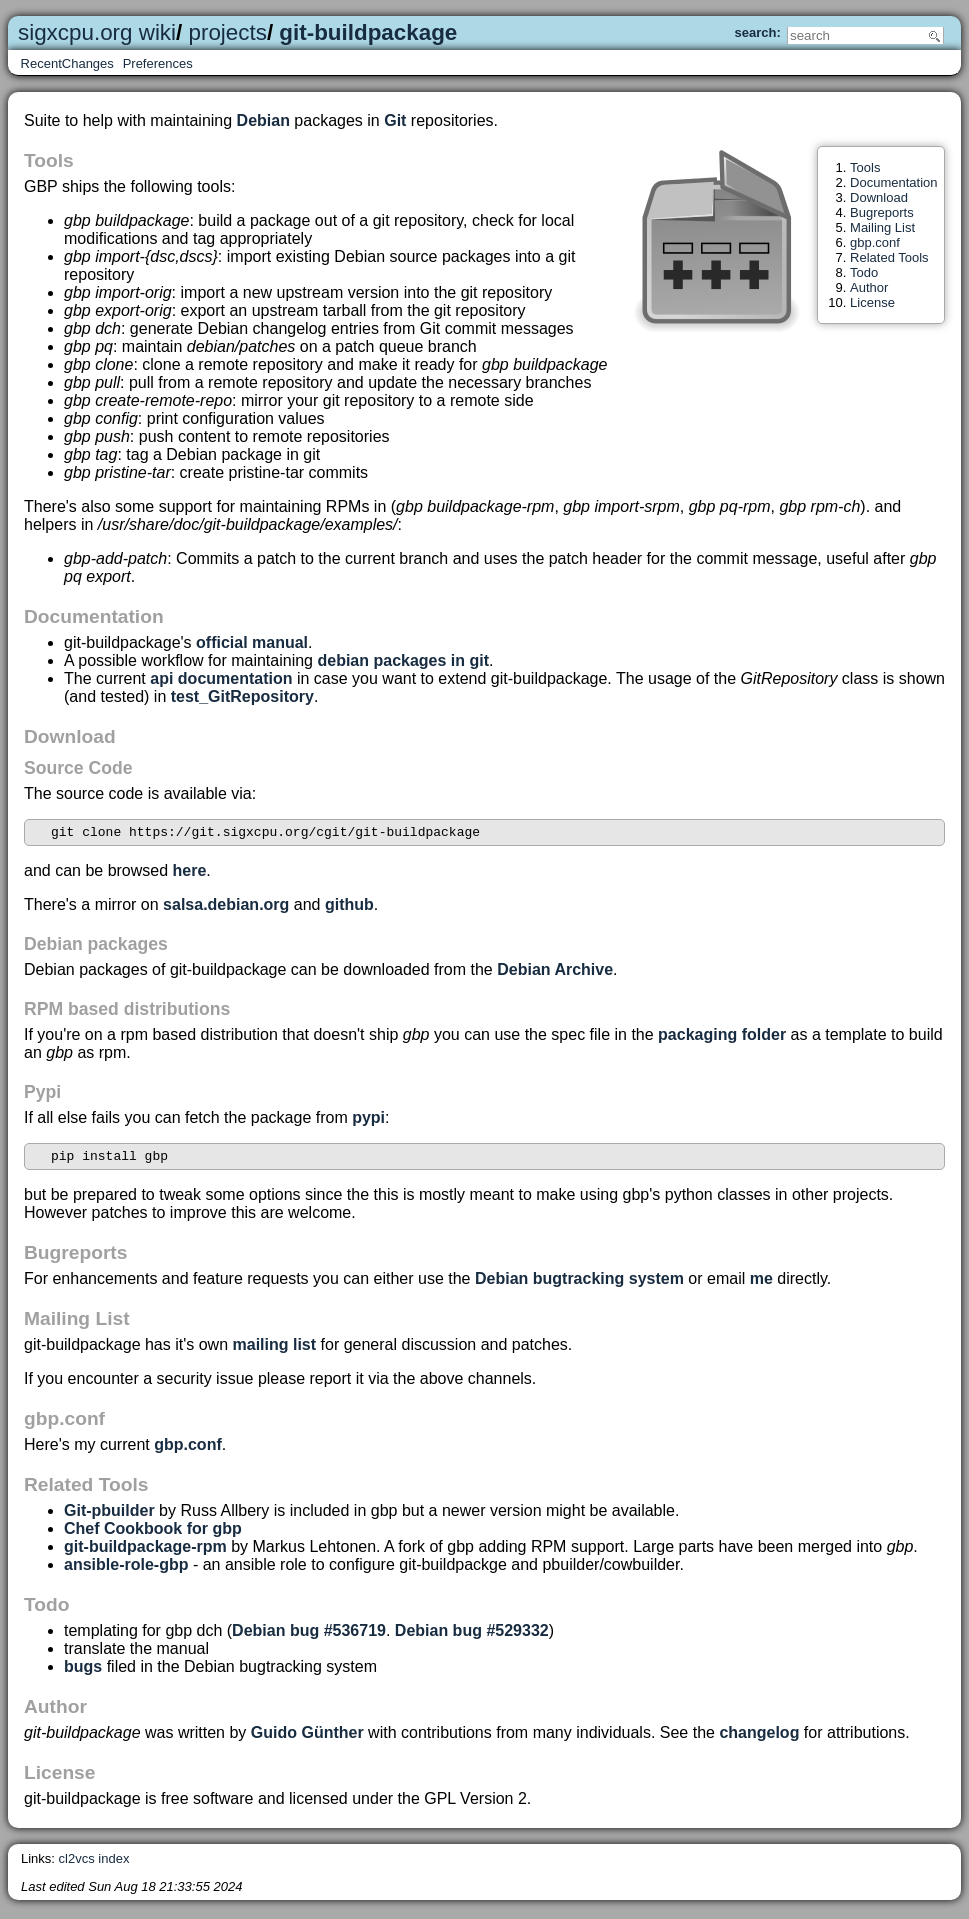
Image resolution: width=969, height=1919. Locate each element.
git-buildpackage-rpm (145, 1552)
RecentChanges (67, 63)
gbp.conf (875, 242)
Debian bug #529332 (472, 1636)
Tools (865, 167)
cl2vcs (77, 1864)
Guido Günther (307, 1738)
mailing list (275, 1350)
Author (869, 287)
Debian (263, 120)
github (349, 907)
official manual (252, 642)
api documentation (221, 678)
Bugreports (882, 212)
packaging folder (722, 1037)
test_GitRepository (242, 696)
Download (879, 197)
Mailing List (882, 227)
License (872, 302)
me (761, 1284)
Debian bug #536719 (309, 1636)
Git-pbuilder (109, 1516)
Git (395, 120)
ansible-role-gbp (126, 1570)
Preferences (158, 63)
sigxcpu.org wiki (97, 32)
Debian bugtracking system (579, 1284)
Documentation (893, 182)
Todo (864, 272)
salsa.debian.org (226, 907)
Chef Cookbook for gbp (153, 1534)
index (113, 1864)
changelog (759, 1738)
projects (228, 32)
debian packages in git (403, 660)
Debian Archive (555, 972)
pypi (368, 1120)
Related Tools (889, 257)
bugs (83, 1672)
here (190, 873)
